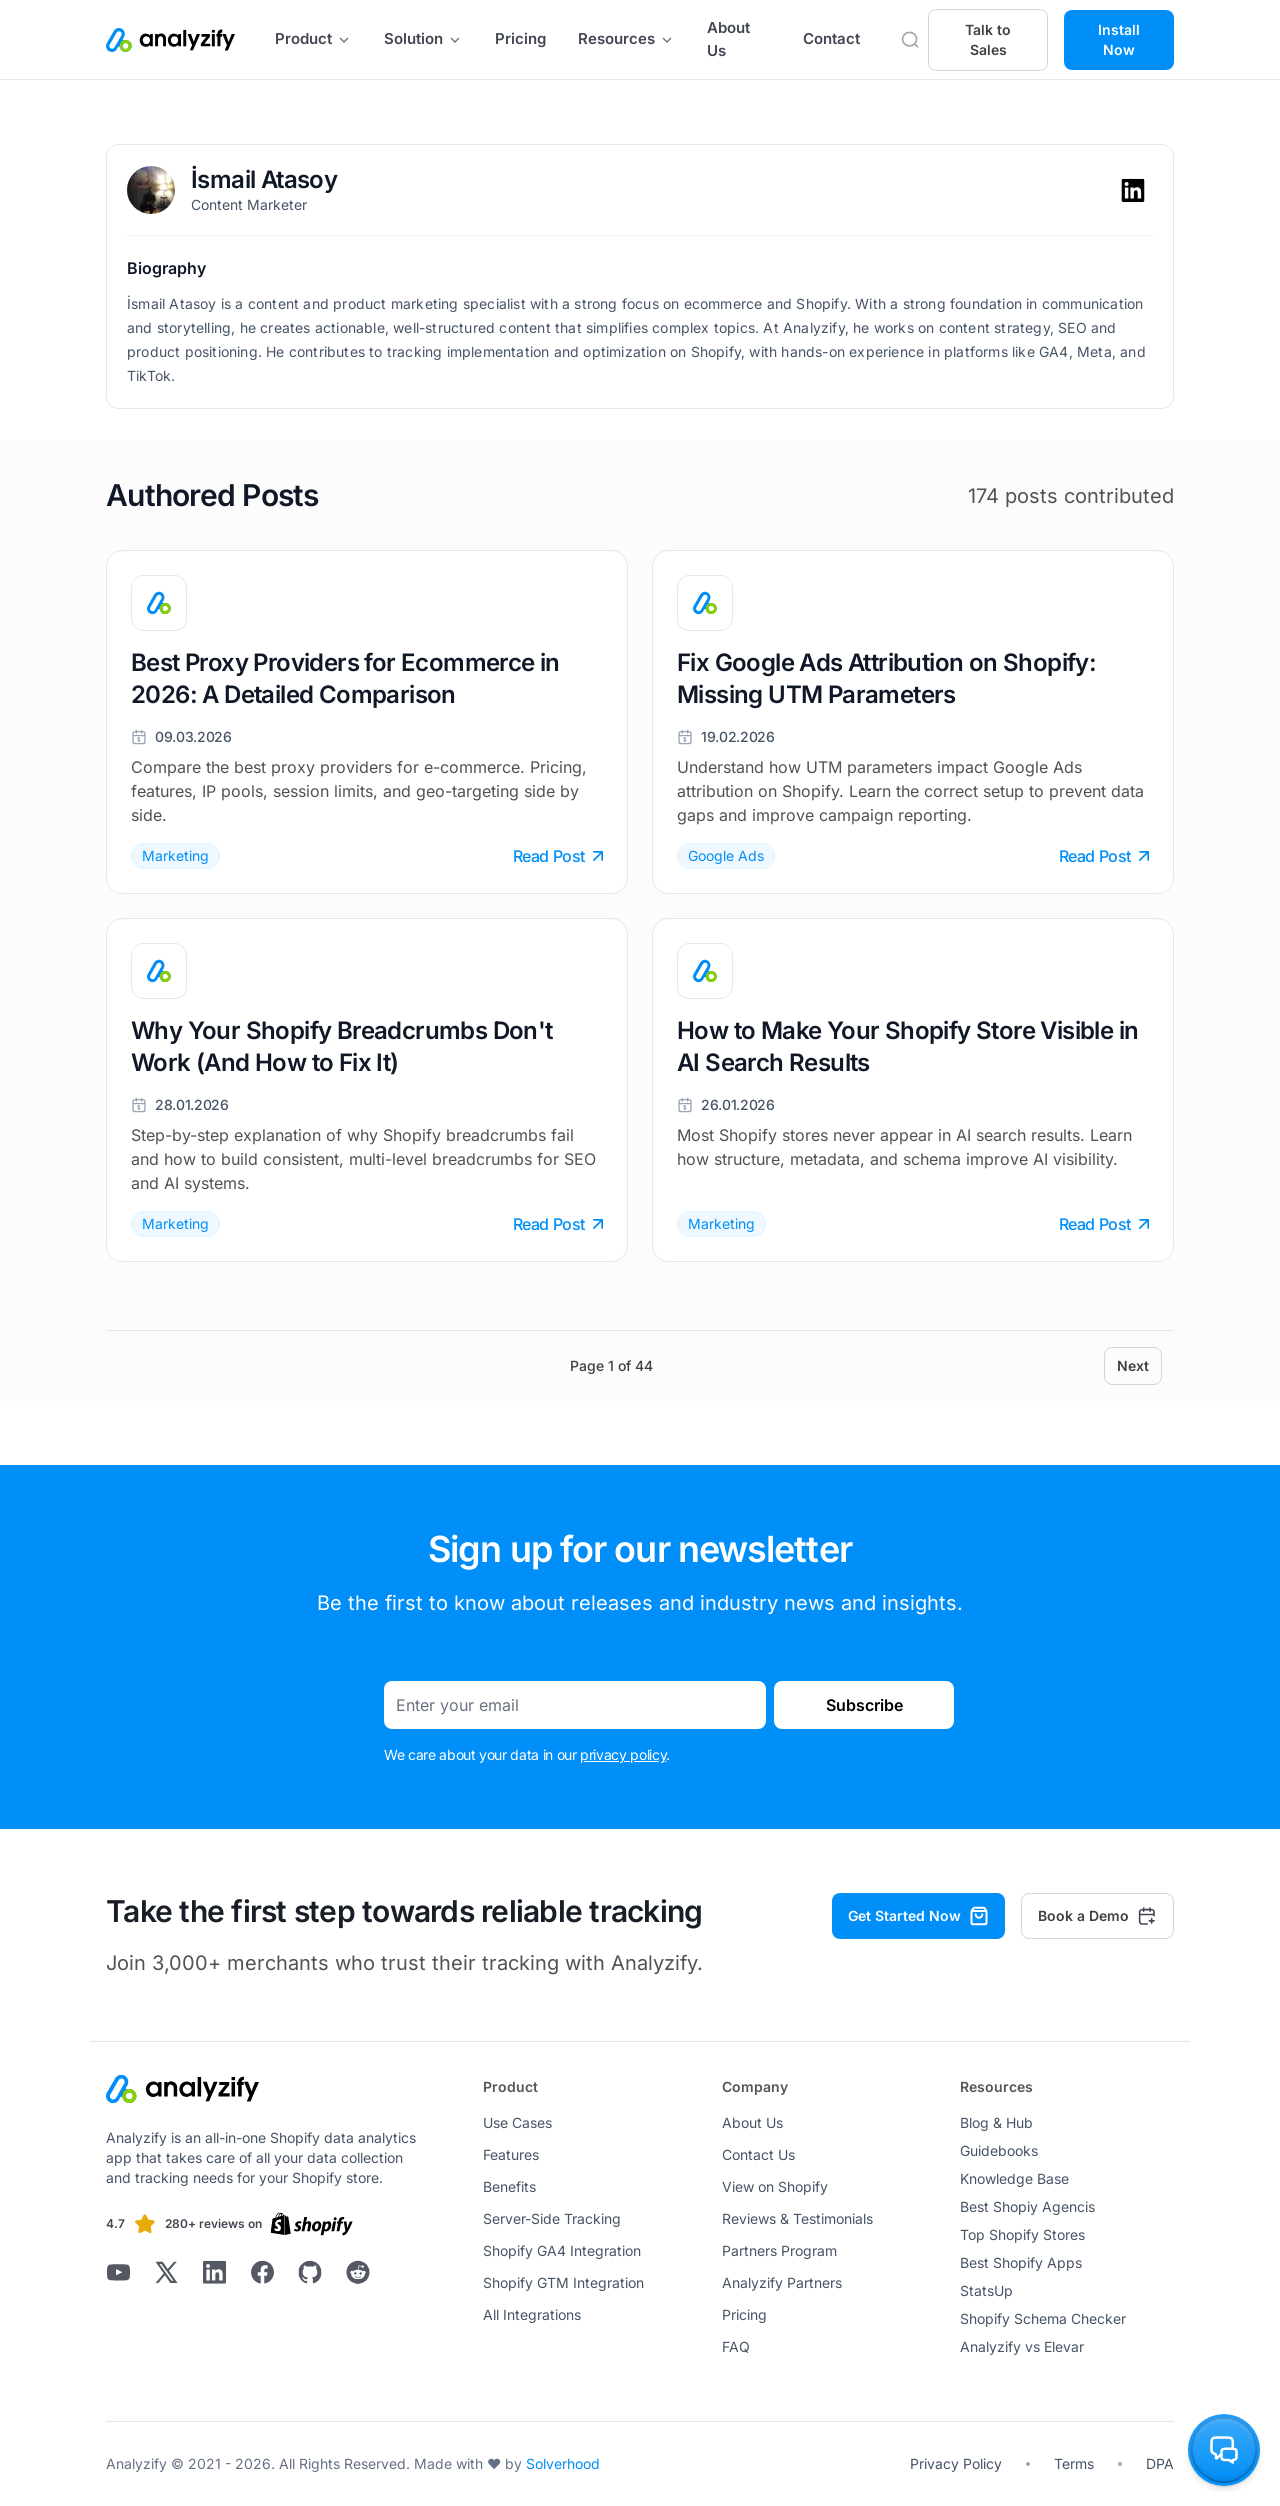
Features (511, 2154)
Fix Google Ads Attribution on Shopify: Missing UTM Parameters (886, 678)
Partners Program (779, 2250)
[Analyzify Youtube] (118, 2272)
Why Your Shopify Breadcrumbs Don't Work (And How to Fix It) (342, 1046)
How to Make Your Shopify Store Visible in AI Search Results (907, 1046)
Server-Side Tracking (552, 2218)
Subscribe (864, 1705)
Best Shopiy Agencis (1027, 2206)
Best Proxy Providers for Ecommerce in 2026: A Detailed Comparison (345, 678)
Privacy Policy (956, 2463)
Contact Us (758, 2154)
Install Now (1119, 39)
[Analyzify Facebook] (262, 2272)
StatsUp (986, 2290)
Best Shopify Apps (1021, 2262)
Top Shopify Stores (1022, 2234)
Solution (423, 38)
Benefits (509, 2186)
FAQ (736, 2346)
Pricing (520, 38)
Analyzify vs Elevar (1022, 2346)
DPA (1160, 2463)
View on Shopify (775, 2186)
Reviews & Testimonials (797, 2218)
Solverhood (563, 2463)
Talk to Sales (988, 39)
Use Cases (517, 2122)
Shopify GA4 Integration (562, 2250)
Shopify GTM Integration (563, 2282)
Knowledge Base (1014, 2178)
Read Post (558, 856)
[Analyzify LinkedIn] (214, 2272)
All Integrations (532, 2314)
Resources (626, 38)
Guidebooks (999, 2150)
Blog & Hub (996, 2122)
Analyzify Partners (782, 2282)
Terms (1074, 2463)
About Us (728, 39)
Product (313, 38)
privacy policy (623, 1754)
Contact (831, 38)
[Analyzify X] (166, 2272)
